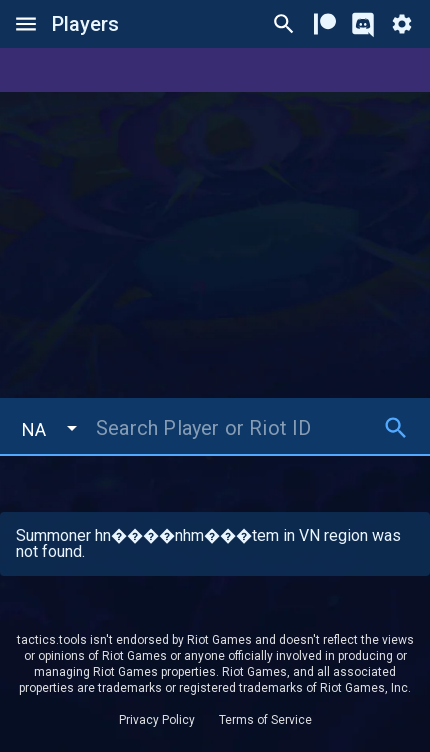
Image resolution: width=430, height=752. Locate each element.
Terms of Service (265, 720)
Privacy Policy (157, 720)
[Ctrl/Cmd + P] (284, 24)
